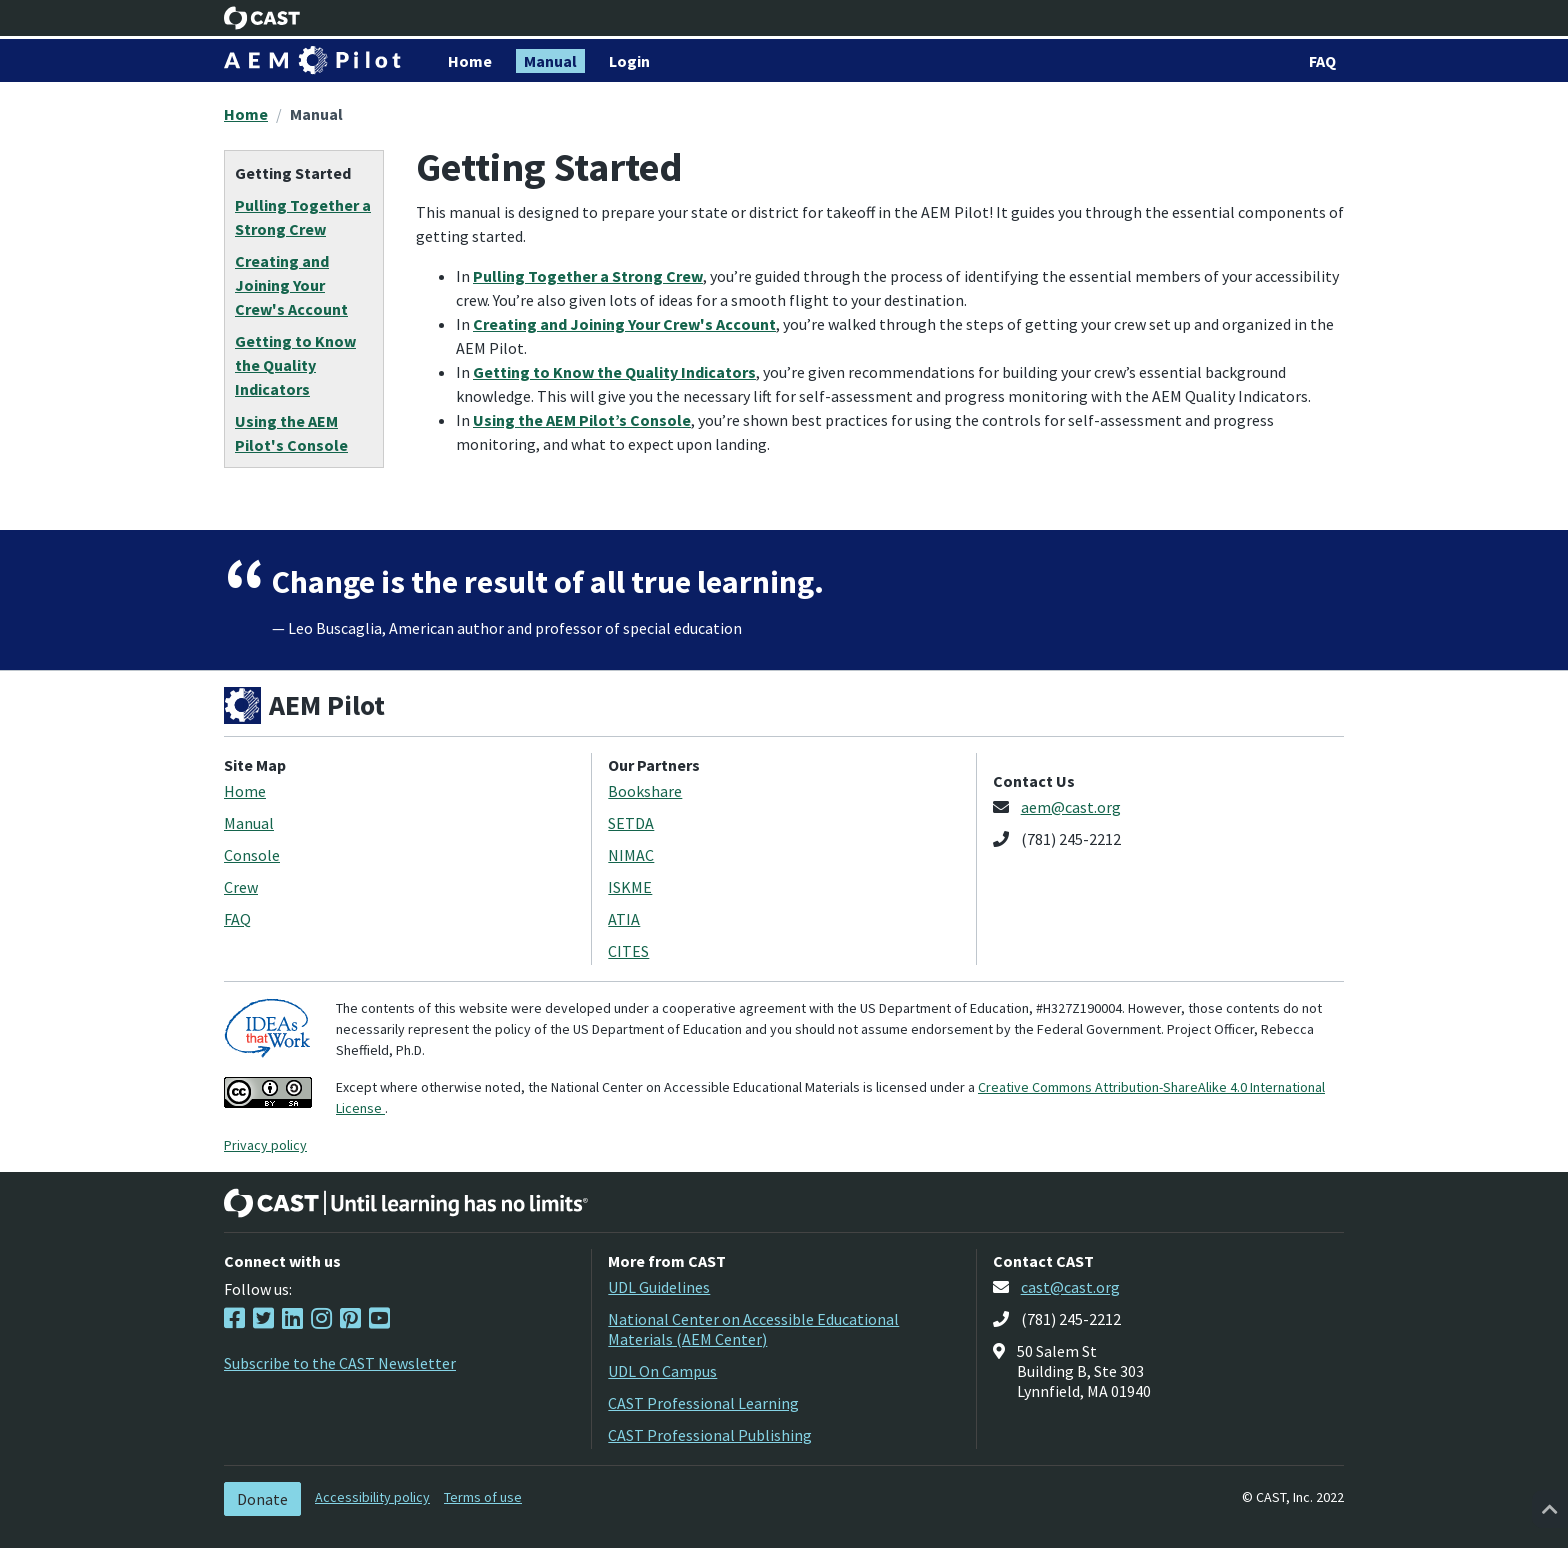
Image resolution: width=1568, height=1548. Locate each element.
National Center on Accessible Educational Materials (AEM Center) (753, 1329)
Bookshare (645, 791)
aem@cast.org (1071, 807)
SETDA (631, 823)
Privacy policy (265, 1145)
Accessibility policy (372, 1497)
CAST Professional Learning (703, 1403)
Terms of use (483, 1497)
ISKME (630, 887)
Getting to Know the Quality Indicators (614, 372)
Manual (316, 114)
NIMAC (631, 855)
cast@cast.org (1070, 1287)
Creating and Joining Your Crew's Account (624, 324)
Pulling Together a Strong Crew (588, 276)
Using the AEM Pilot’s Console (582, 420)
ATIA (624, 919)
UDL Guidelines (659, 1287)
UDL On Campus (662, 1371)
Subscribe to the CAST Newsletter (340, 1363)
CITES (628, 951)
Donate (262, 1499)
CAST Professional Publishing (710, 1435)
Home (246, 114)
